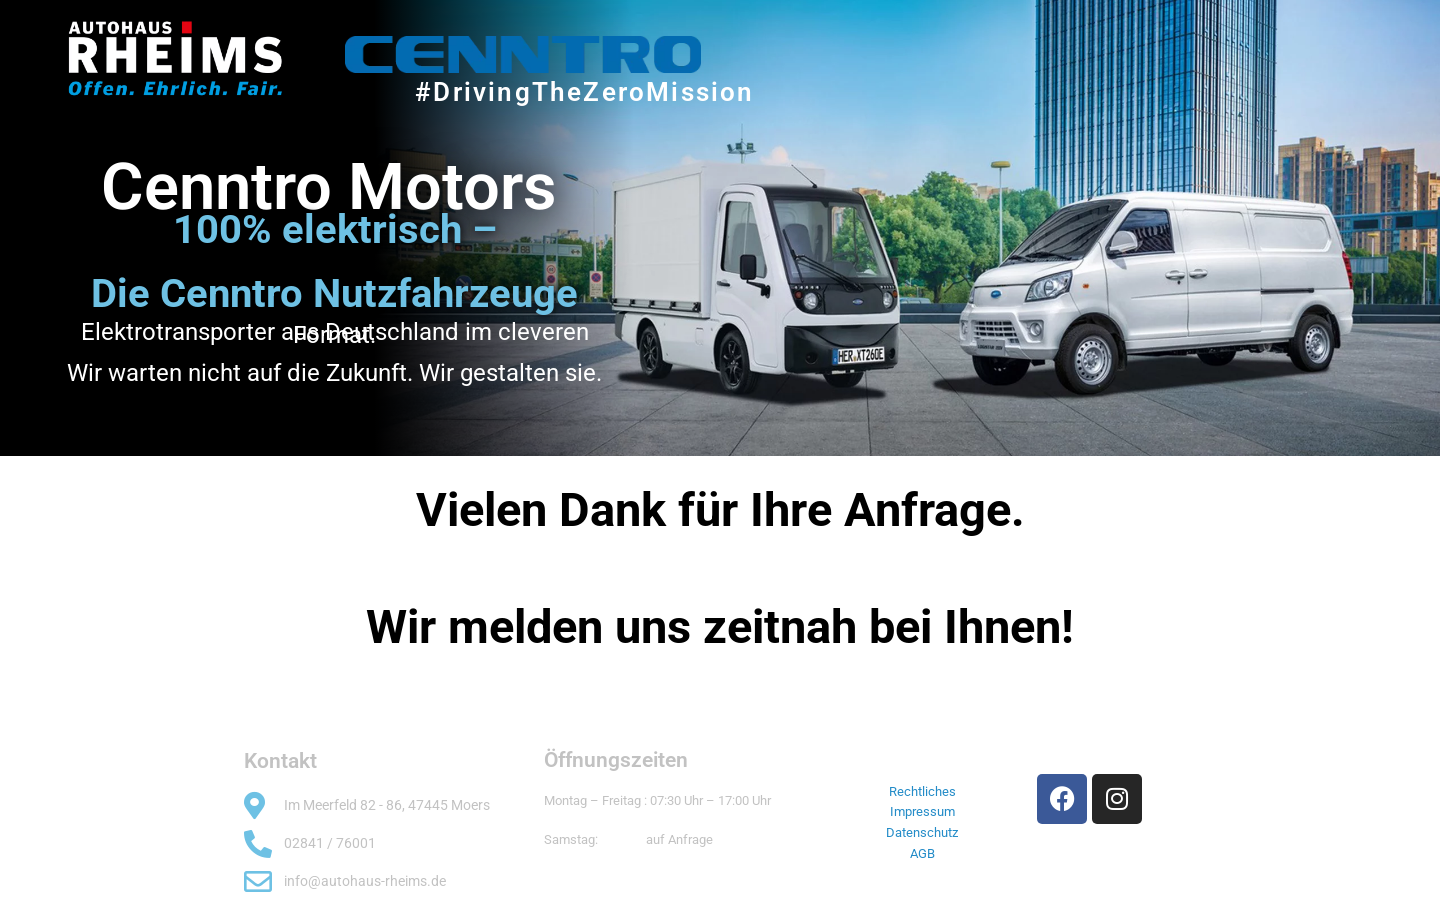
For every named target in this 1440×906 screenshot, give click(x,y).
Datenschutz (922, 832)
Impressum (922, 811)
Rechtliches (922, 791)
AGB (922, 853)
